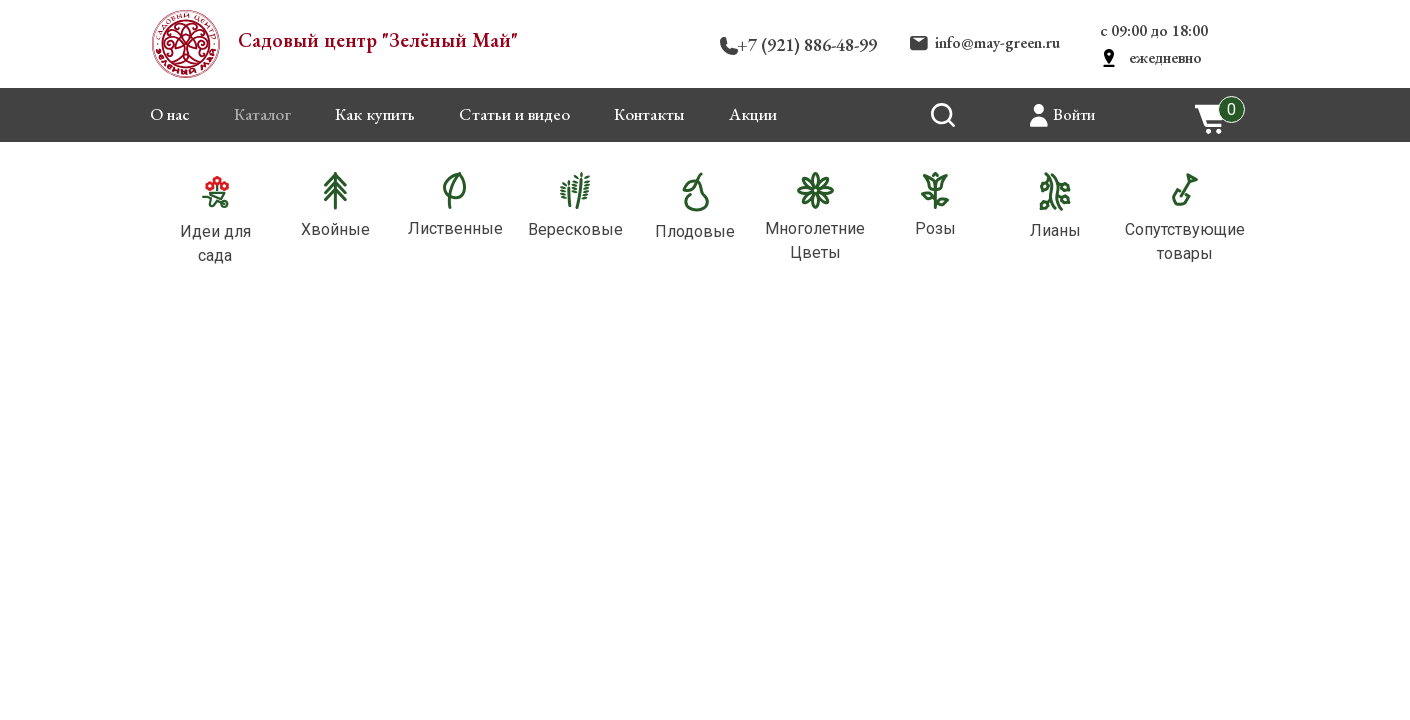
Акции (753, 114)
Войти (1074, 114)
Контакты (649, 114)
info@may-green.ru (997, 42)
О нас (170, 114)
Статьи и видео (514, 114)
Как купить (375, 114)
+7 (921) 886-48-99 (807, 44)
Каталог (262, 114)
